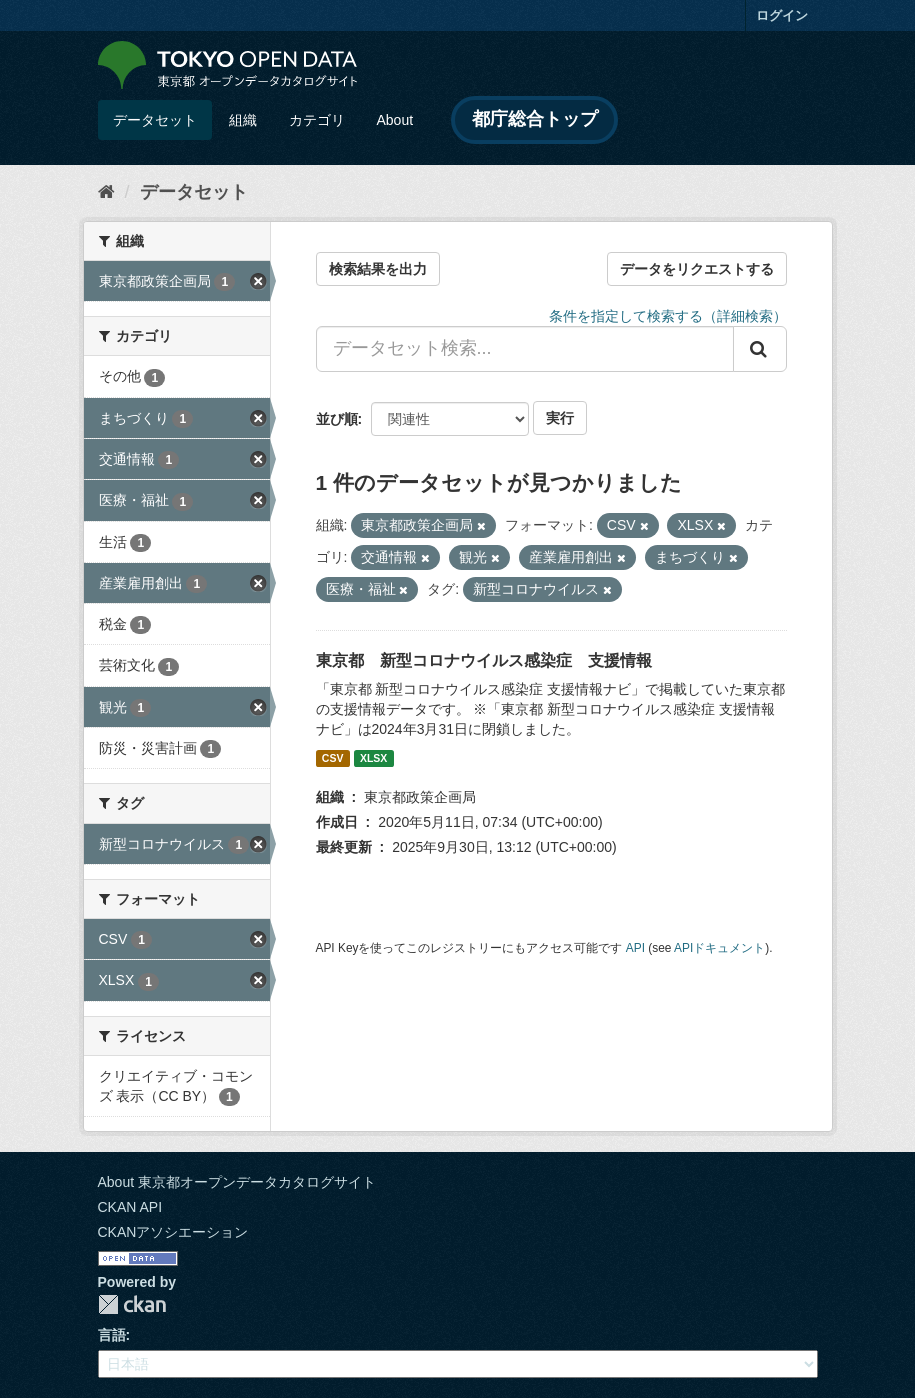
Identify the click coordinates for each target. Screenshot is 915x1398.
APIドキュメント (719, 948)
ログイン (782, 15)
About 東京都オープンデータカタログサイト (237, 1182)
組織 (243, 120)
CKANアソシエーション (173, 1232)
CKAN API (130, 1207)
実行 (560, 418)
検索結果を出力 (378, 269)
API (635, 948)
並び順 (337, 419)
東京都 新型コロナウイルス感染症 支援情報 (484, 660)
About (395, 120)
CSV (333, 758)
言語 (112, 1335)
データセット (155, 120)
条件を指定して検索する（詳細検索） (668, 316)
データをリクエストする (697, 269)
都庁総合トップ (535, 119)
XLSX (373, 758)
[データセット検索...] (525, 349)
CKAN (132, 1304)
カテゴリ (317, 120)
